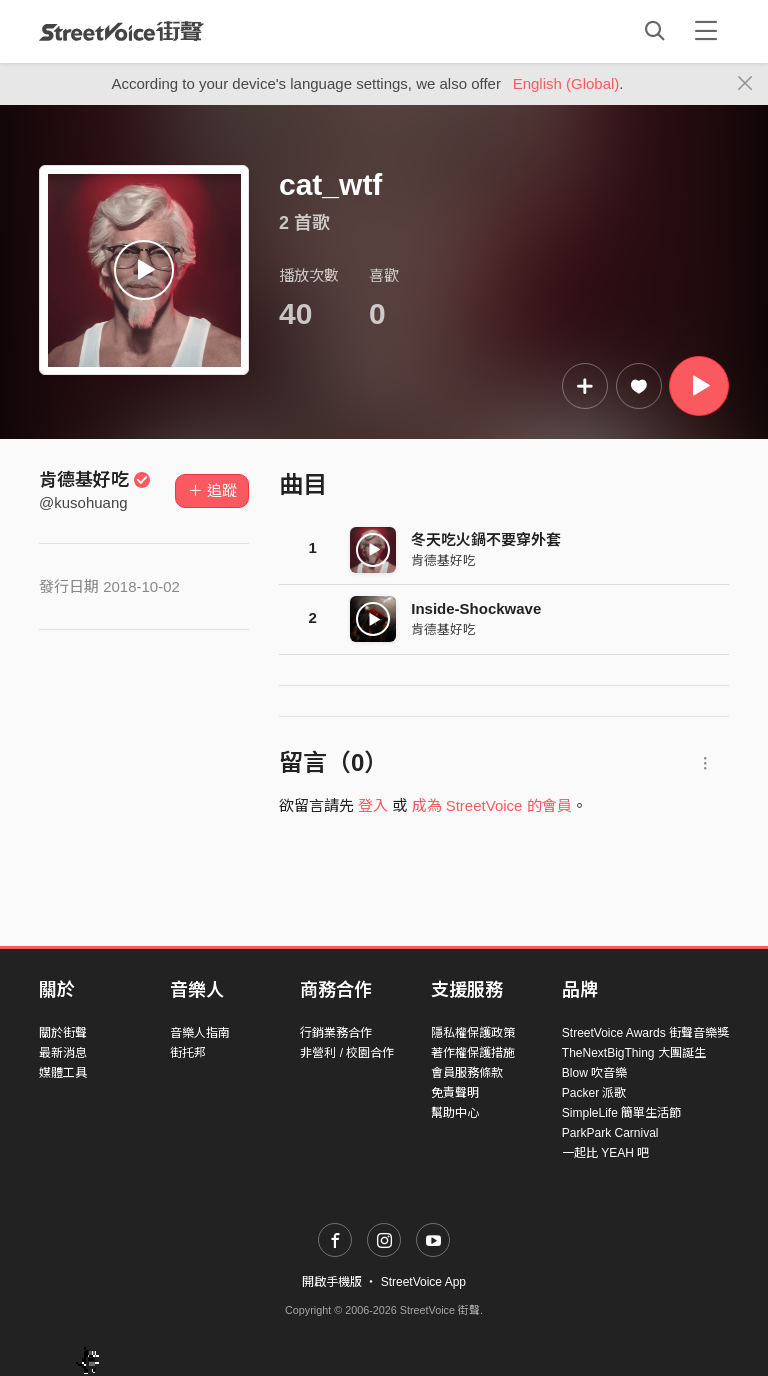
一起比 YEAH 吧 (605, 1153)
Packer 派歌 (594, 1093)
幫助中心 (455, 1113)
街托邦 (188, 1053)
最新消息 (63, 1053)
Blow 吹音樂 (594, 1073)
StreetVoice (121, 31)
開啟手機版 (332, 1282)
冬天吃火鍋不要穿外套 (486, 539)
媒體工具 (63, 1073)
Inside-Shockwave (476, 608)
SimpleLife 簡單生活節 (621, 1113)
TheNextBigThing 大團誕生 (634, 1053)
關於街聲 (63, 1033)
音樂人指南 (200, 1033)
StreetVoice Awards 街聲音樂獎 (645, 1033)
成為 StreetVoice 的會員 (492, 805)
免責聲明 (455, 1093)
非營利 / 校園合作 (347, 1053)
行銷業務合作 (336, 1033)
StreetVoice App (423, 1282)
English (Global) (566, 83)
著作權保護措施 (473, 1053)
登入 (373, 805)
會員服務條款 (467, 1073)
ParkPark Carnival (610, 1133)
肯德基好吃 (95, 480)
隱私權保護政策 (473, 1033)
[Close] (745, 84)
